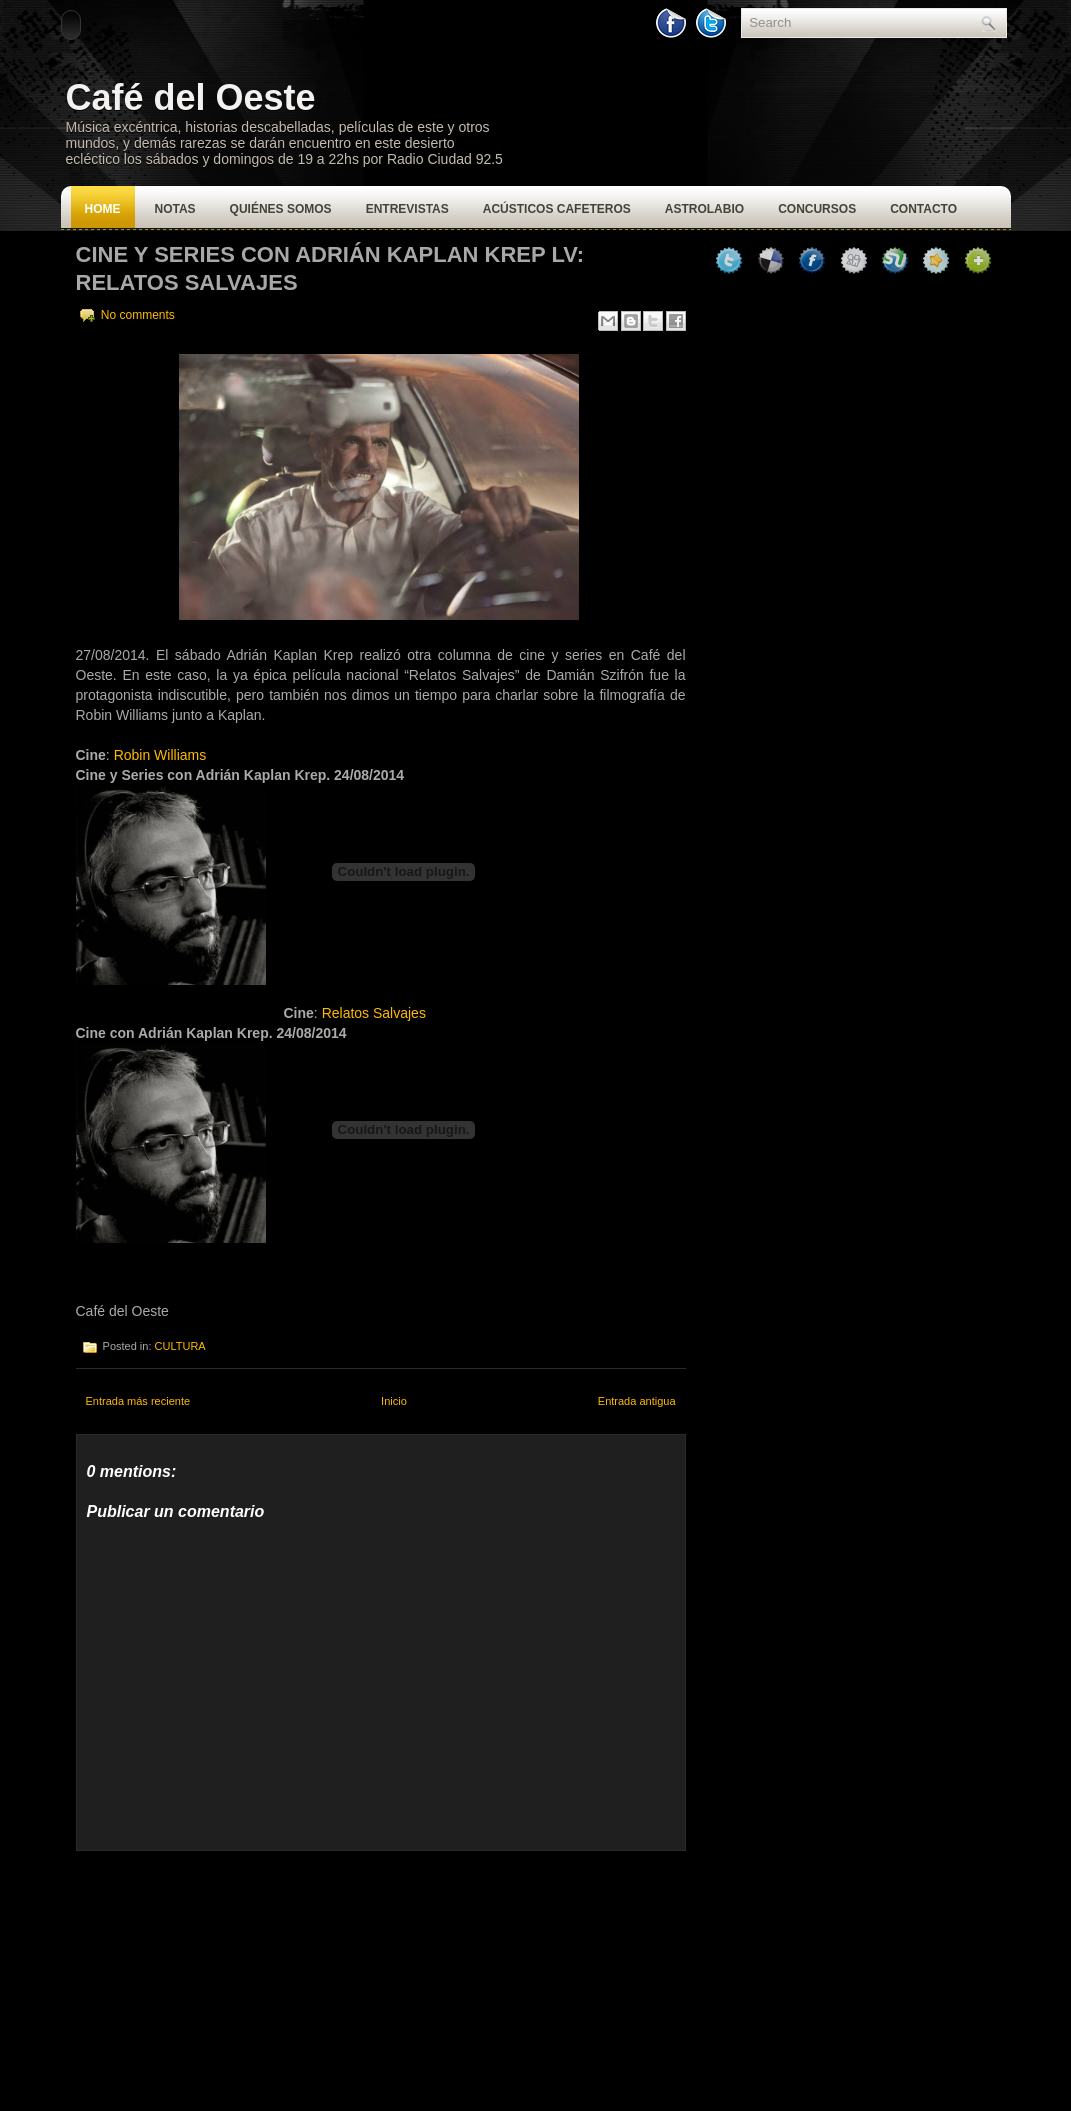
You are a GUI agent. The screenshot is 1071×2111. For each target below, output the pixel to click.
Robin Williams (160, 755)
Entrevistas (407, 209)
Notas (175, 209)
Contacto (923, 209)
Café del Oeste (191, 97)
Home (103, 209)
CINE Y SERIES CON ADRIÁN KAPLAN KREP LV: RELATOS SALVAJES (330, 268)
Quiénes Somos (281, 209)
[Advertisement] (226, 1976)
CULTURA (180, 1346)
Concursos (817, 209)
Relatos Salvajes (374, 1013)
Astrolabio (704, 209)
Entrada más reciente (138, 1401)
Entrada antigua (637, 1401)
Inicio (394, 1401)
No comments (138, 315)
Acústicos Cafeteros (557, 209)
